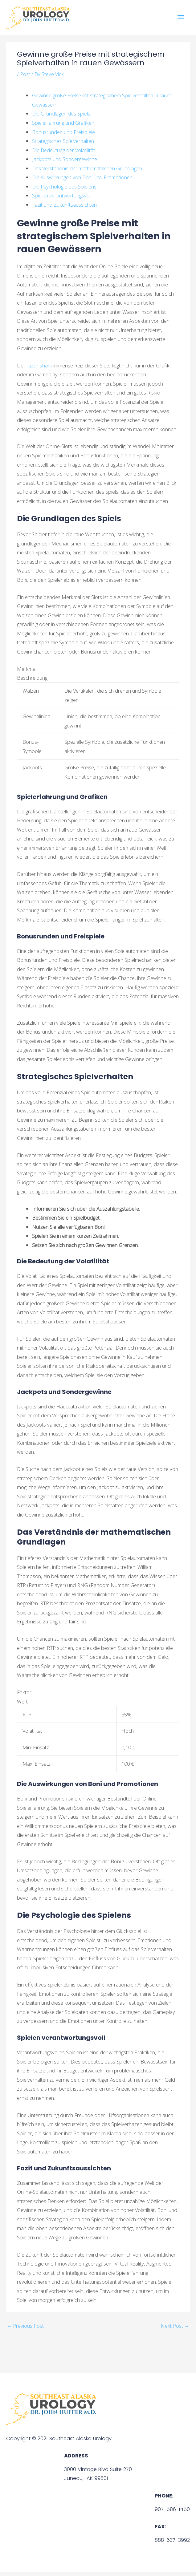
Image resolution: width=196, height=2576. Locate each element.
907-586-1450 (172, 2513)
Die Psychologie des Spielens (64, 190)
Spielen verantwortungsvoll (62, 199)
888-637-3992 (172, 2543)
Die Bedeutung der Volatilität (63, 153)
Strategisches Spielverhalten (63, 144)
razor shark (39, 369)
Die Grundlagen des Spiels (61, 117)
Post (25, 77)
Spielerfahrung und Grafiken (63, 126)
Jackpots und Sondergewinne (64, 163)
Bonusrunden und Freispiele (63, 135)
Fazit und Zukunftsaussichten (64, 208)
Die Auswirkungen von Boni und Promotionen (82, 181)
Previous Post (25, 2329)
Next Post (175, 2329)
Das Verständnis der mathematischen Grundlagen (87, 172)
